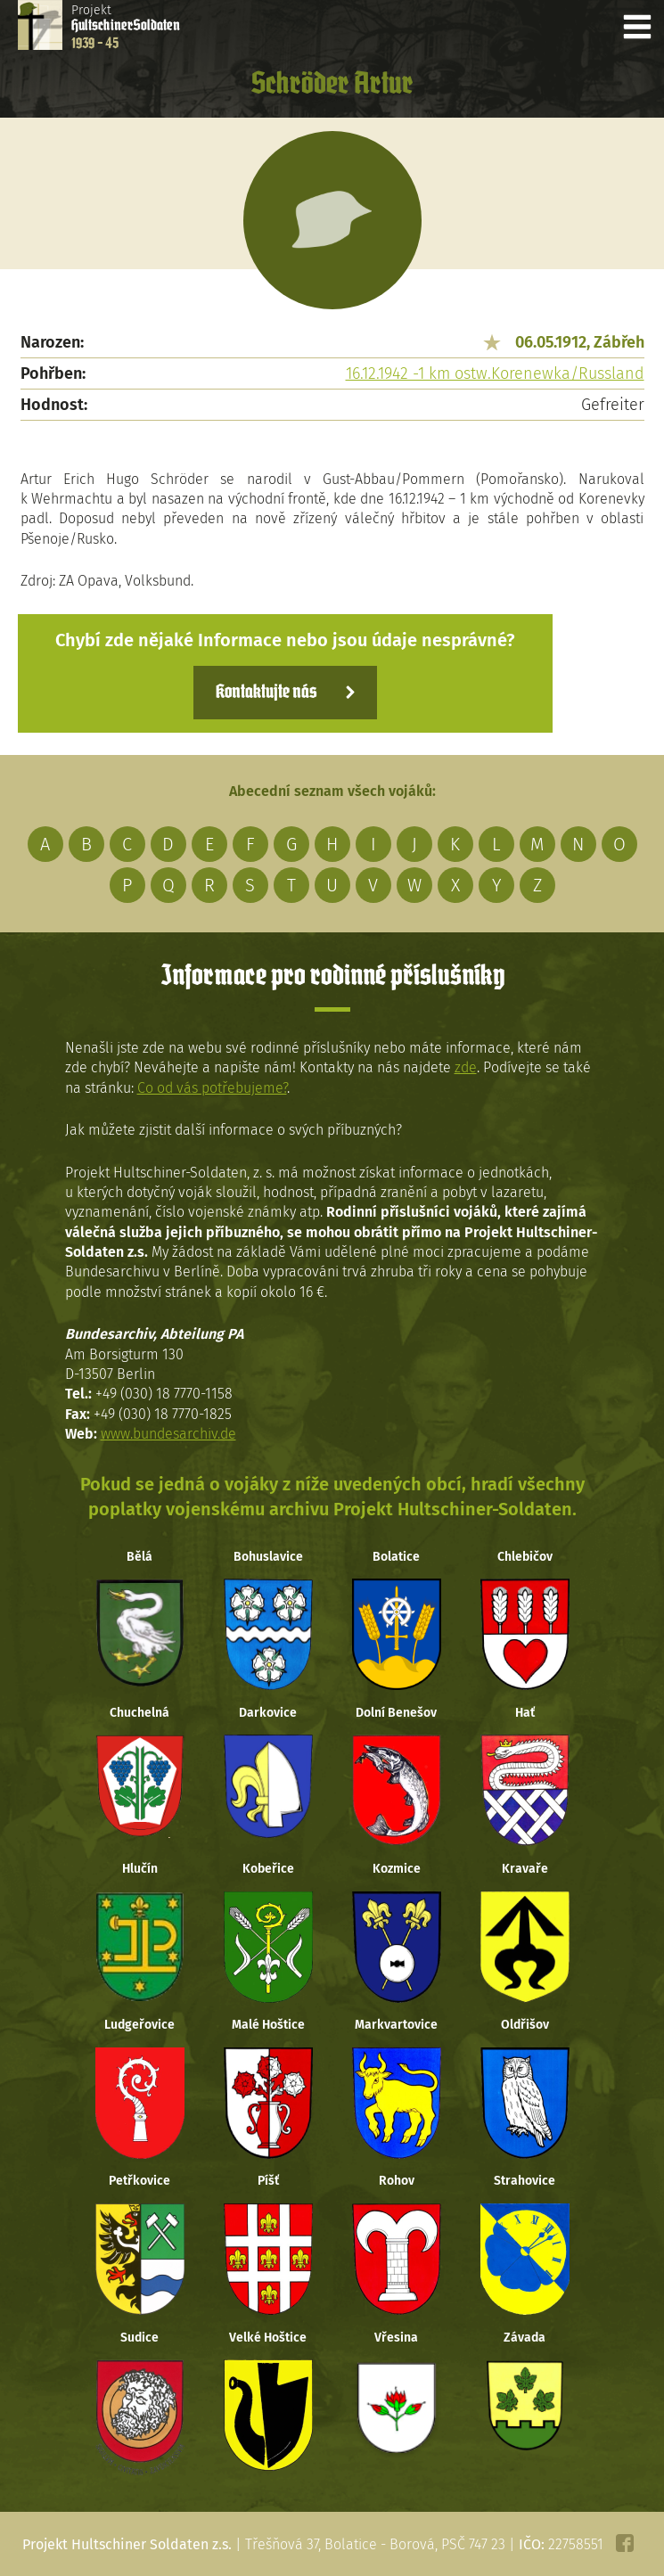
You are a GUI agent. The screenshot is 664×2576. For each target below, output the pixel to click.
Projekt (125, 27)
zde (466, 1067)
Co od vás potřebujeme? (212, 1087)
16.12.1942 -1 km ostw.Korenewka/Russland (495, 373)
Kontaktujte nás (266, 692)
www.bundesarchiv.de (168, 1433)
